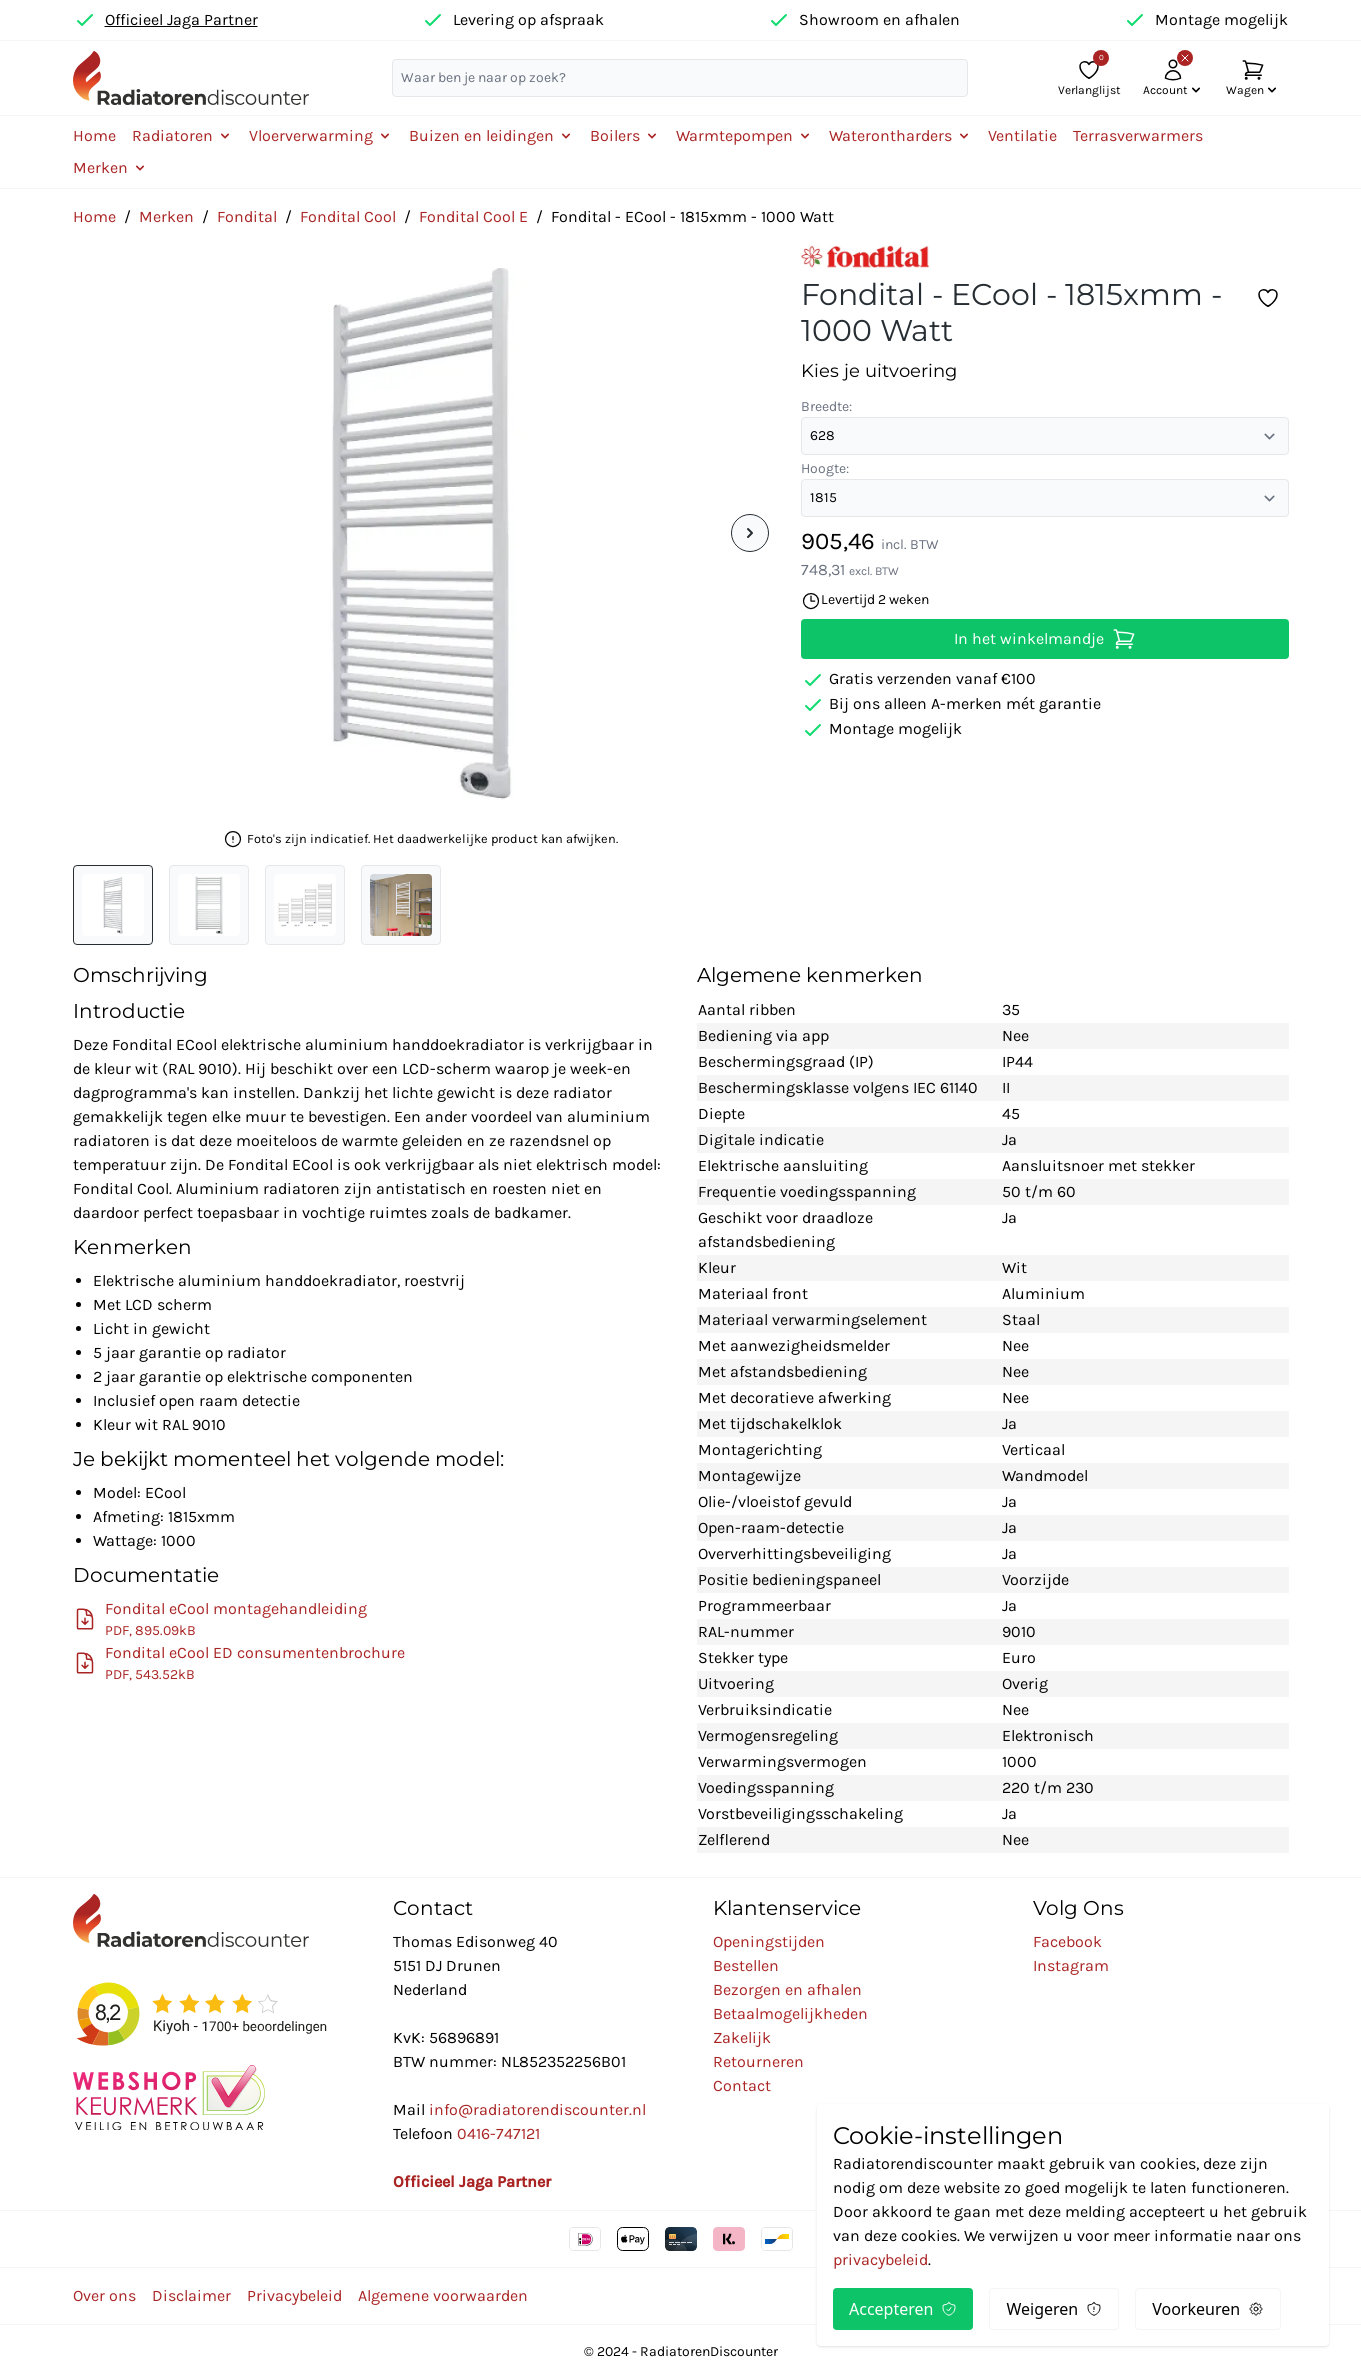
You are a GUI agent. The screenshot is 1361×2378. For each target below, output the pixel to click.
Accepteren (903, 2309)
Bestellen (746, 1965)
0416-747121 (498, 2133)
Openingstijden (769, 1941)
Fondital (247, 216)
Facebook (1067, 1941)
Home (94, 135)
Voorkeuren (1208, 2309)
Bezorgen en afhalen (787, 1989)
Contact (742, 2085)
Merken (166, 216)
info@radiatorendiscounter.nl (537, 2109)
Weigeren (1054, 2309)
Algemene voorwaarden (443, 2295)
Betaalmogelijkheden (790, 2013)
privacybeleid (880, 2259)
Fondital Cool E (473, 216)
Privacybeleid (294, 2295)
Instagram (1071, 1965)
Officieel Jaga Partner (181, 19)
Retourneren (758, 2061)
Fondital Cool (348, 216)
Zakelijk (742, 2037)
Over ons (104, 2295)
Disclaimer (191, 2295)
